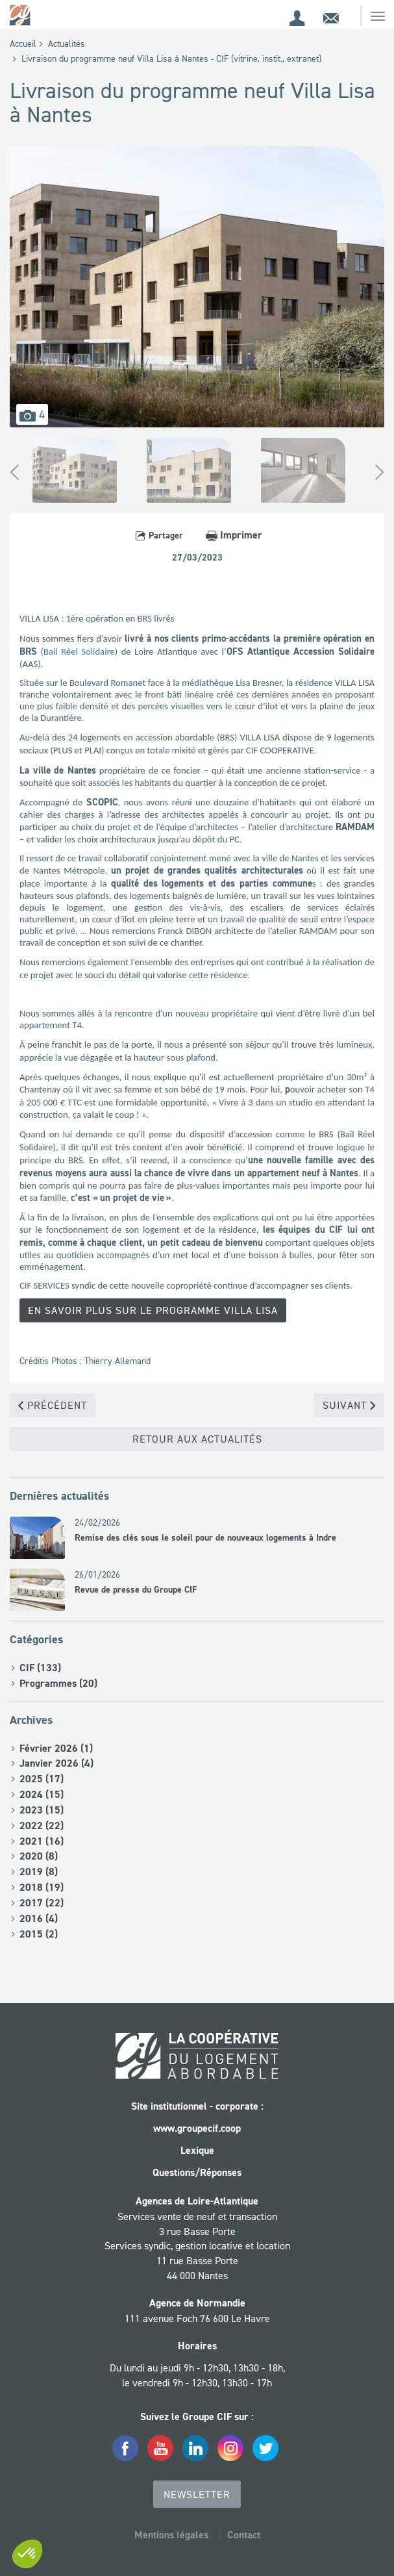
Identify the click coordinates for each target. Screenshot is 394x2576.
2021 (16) (41, 1841)
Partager (159, 535)
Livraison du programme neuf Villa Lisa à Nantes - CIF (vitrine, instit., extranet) (171, 58)
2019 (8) (38, 1871)
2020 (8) (38, 1856)
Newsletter (197, 2494)
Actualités (66, 43)
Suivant (349, 1404)
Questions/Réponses (197, 2172)
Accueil (23, 43)
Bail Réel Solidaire (79, 651)
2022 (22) (41, 1825)
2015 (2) (38, 1934)
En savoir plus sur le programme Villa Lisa (153, 1310)
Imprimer (234, 535)
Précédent (52, 1404)
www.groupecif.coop (197, 2128)
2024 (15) (41, 1794)
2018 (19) (41, 1887)
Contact (243, 2535)
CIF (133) (40, 1667)
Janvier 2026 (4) (56, 1763)
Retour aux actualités (197, 1438)
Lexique (197, 2150)
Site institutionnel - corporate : (197, 2106)
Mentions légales (171, 2535)
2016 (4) (38, 1918)
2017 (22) (41, 1903)
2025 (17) (41, 1779)
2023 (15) (41, 1810)
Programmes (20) (58, 1683)
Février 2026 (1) (56, 1748)
